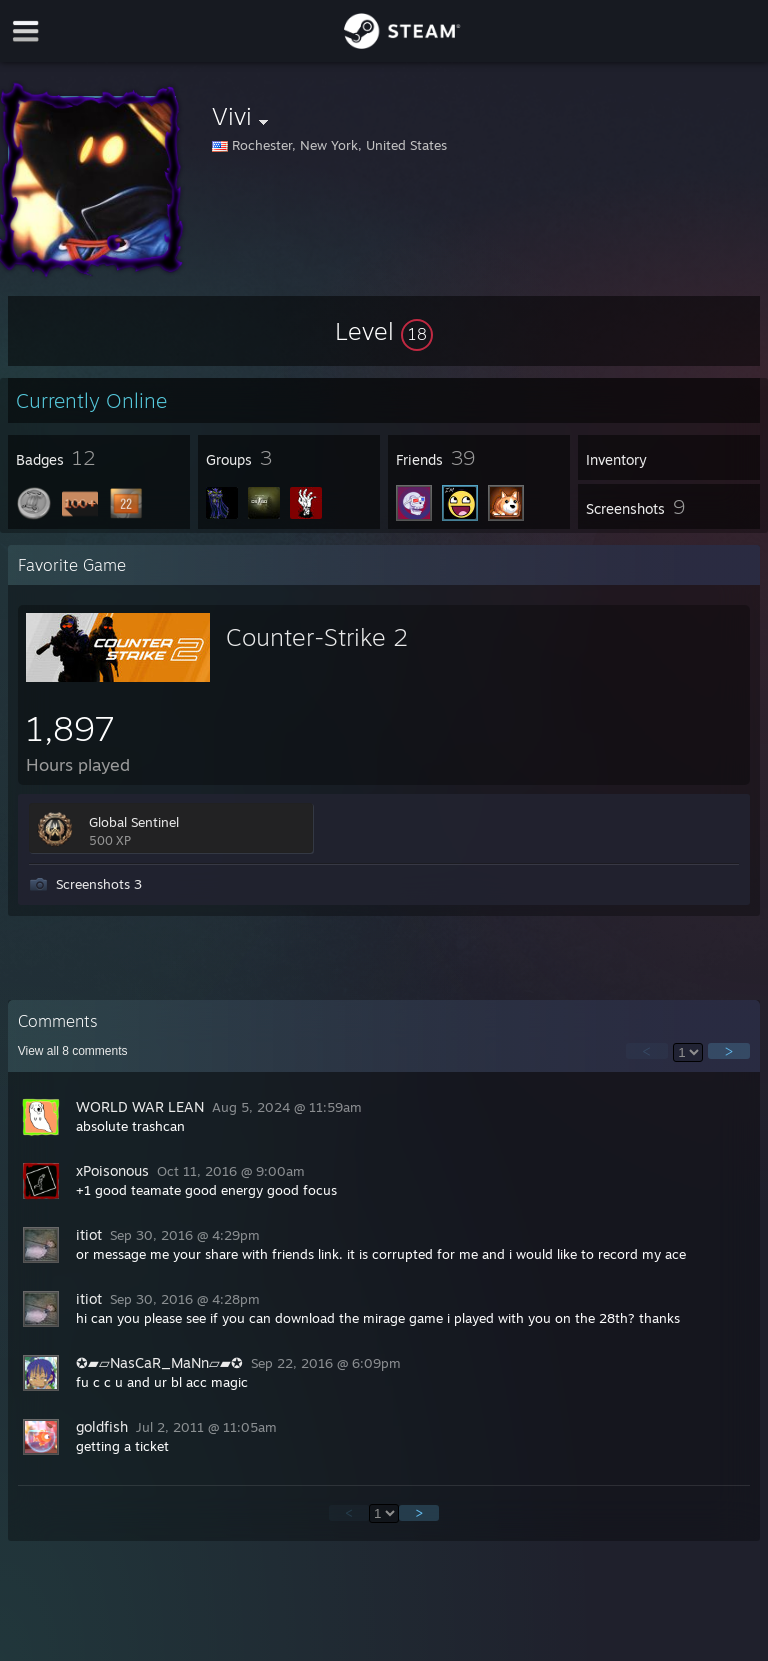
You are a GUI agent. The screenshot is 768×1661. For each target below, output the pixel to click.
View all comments (73, 1051)
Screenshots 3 (99, 884)
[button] (384, 331)
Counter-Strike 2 (317, 637)
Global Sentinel (134, 822)
